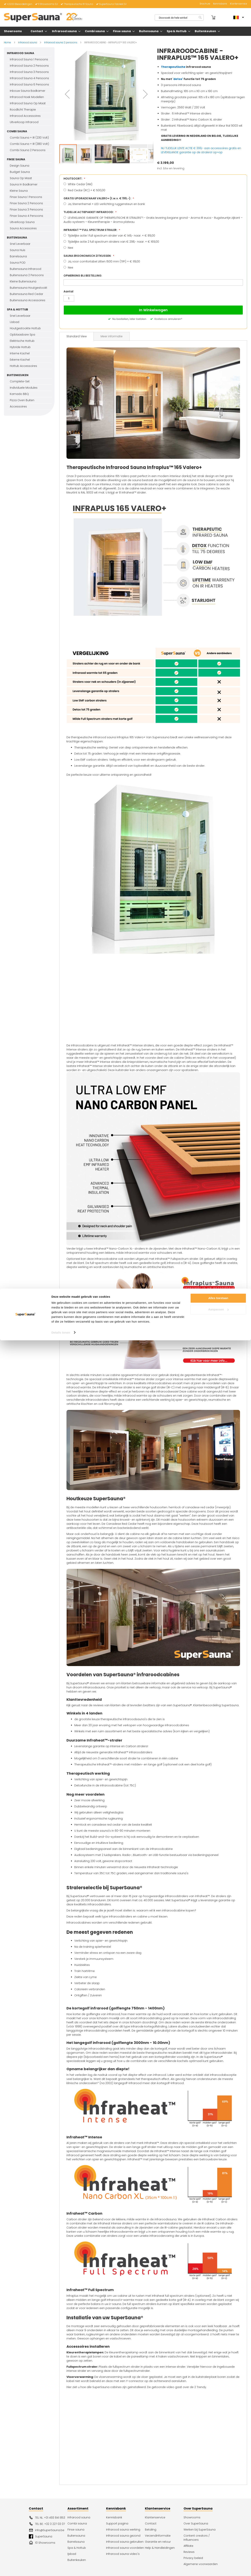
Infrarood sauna (28, 42)
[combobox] (179, 17)
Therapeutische (173, 67)
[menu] (125, 31)
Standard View (76, 336)
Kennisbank (220, 3)
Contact (150, 2523)
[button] (67, 94)
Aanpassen (218, 2545)
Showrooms (192, 2517)
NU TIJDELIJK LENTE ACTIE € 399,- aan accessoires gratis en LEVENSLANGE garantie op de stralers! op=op (201, 150)
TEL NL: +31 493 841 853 (47, 2517)
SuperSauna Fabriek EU (111, 4)
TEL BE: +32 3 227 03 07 (47, 2524)
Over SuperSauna (196, 2523)
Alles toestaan (218, 2534)
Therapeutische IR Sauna (77, 4)
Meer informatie (112, 336)
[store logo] (43, 17)
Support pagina (117, 2523)
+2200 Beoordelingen (18, 4)
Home (7, 42)
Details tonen (60, 2568)
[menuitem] (14, 31)
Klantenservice (238, 3)
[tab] (76, 336)
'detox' (178, 79)
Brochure (205, 3)
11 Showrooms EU (46, 4)
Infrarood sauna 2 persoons (61, 42)
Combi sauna (77, 2523)
